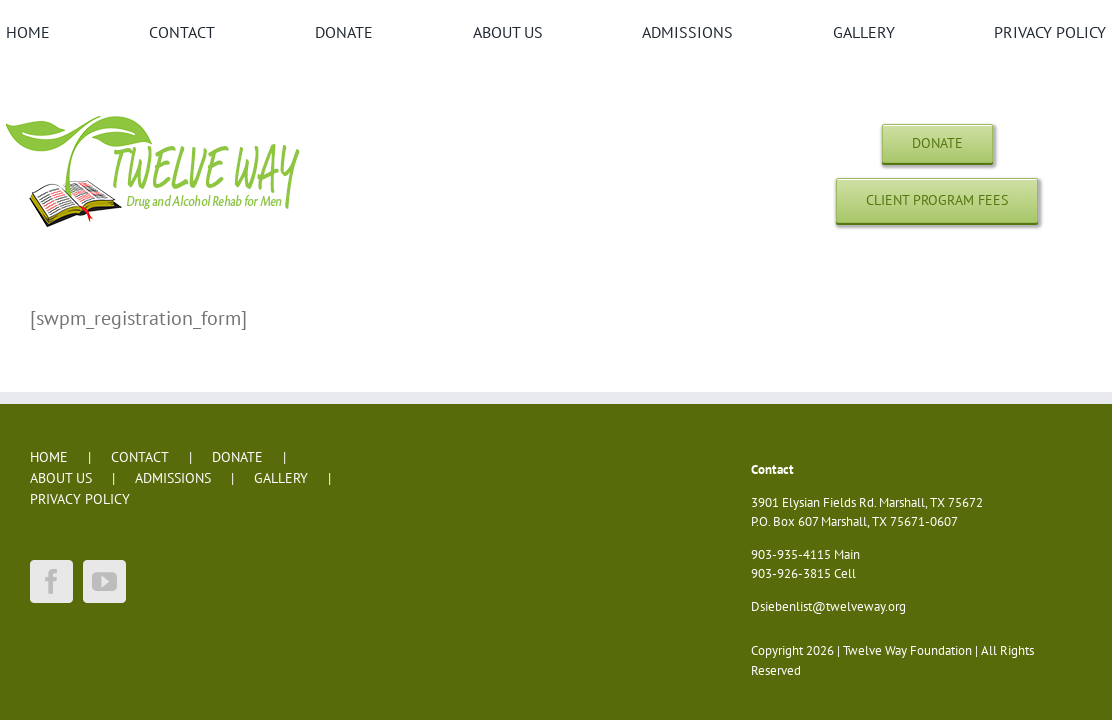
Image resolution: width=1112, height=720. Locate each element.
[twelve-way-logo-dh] (156, 115)
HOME (49, 457)
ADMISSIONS (173, 478)
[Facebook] (51, 581)
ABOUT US (61, 478)
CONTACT (140, 457)
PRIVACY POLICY (80, 499)
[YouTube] (104, 581)
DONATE (237, 457)
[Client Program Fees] (937, 200)
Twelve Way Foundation (907, 650)
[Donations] (937, 143)
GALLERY (281, 478)
